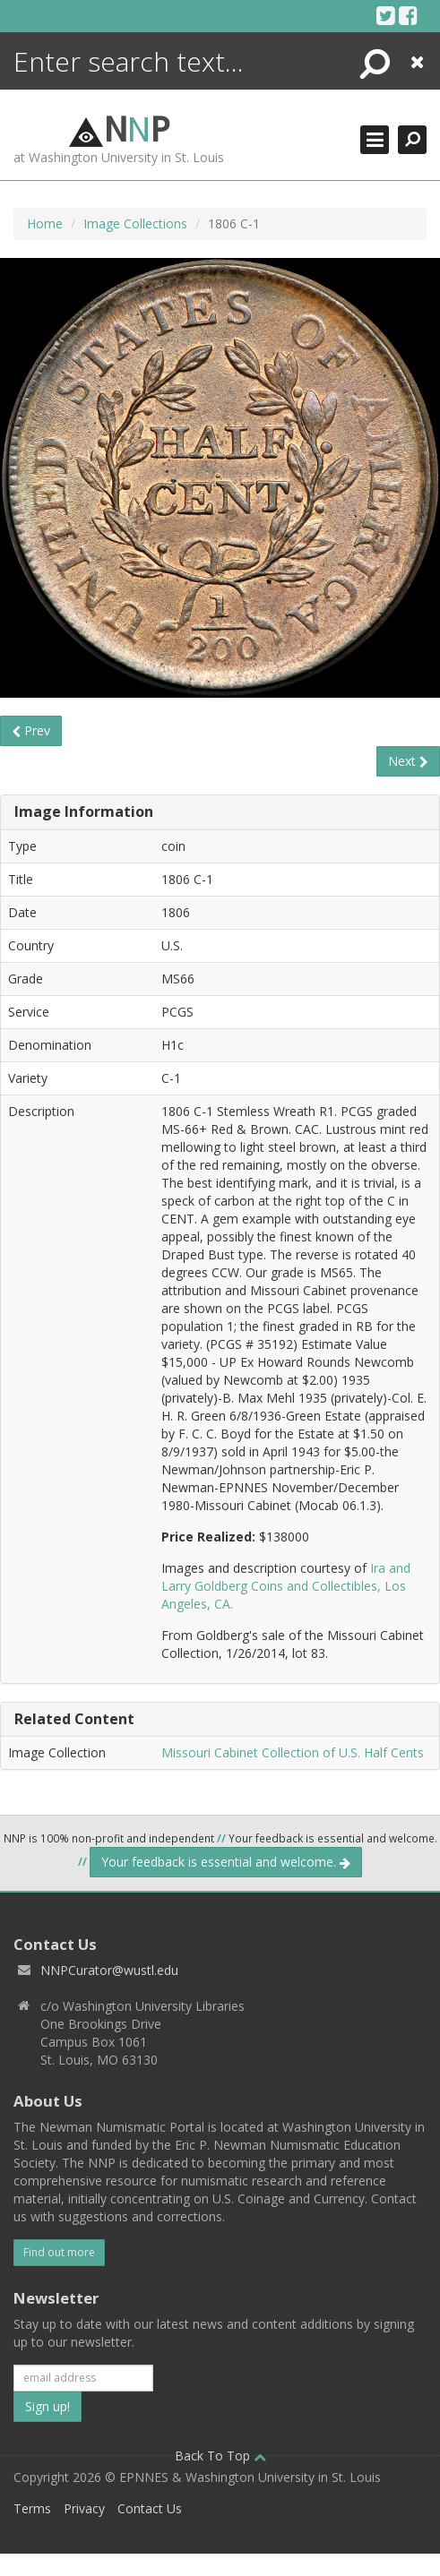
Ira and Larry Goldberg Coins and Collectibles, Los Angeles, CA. (285, 1585)
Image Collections (135, 223)
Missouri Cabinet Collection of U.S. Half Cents (292, 1752)
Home (45, 223)
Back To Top (220, 2455)
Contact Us (149, 2508)
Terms (32, 2508)
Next (408, 760)
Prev (31, 730)
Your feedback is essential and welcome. (225, 1861)
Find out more (59, 2252)
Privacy (84, 2508)
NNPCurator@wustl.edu (109, 1970)
